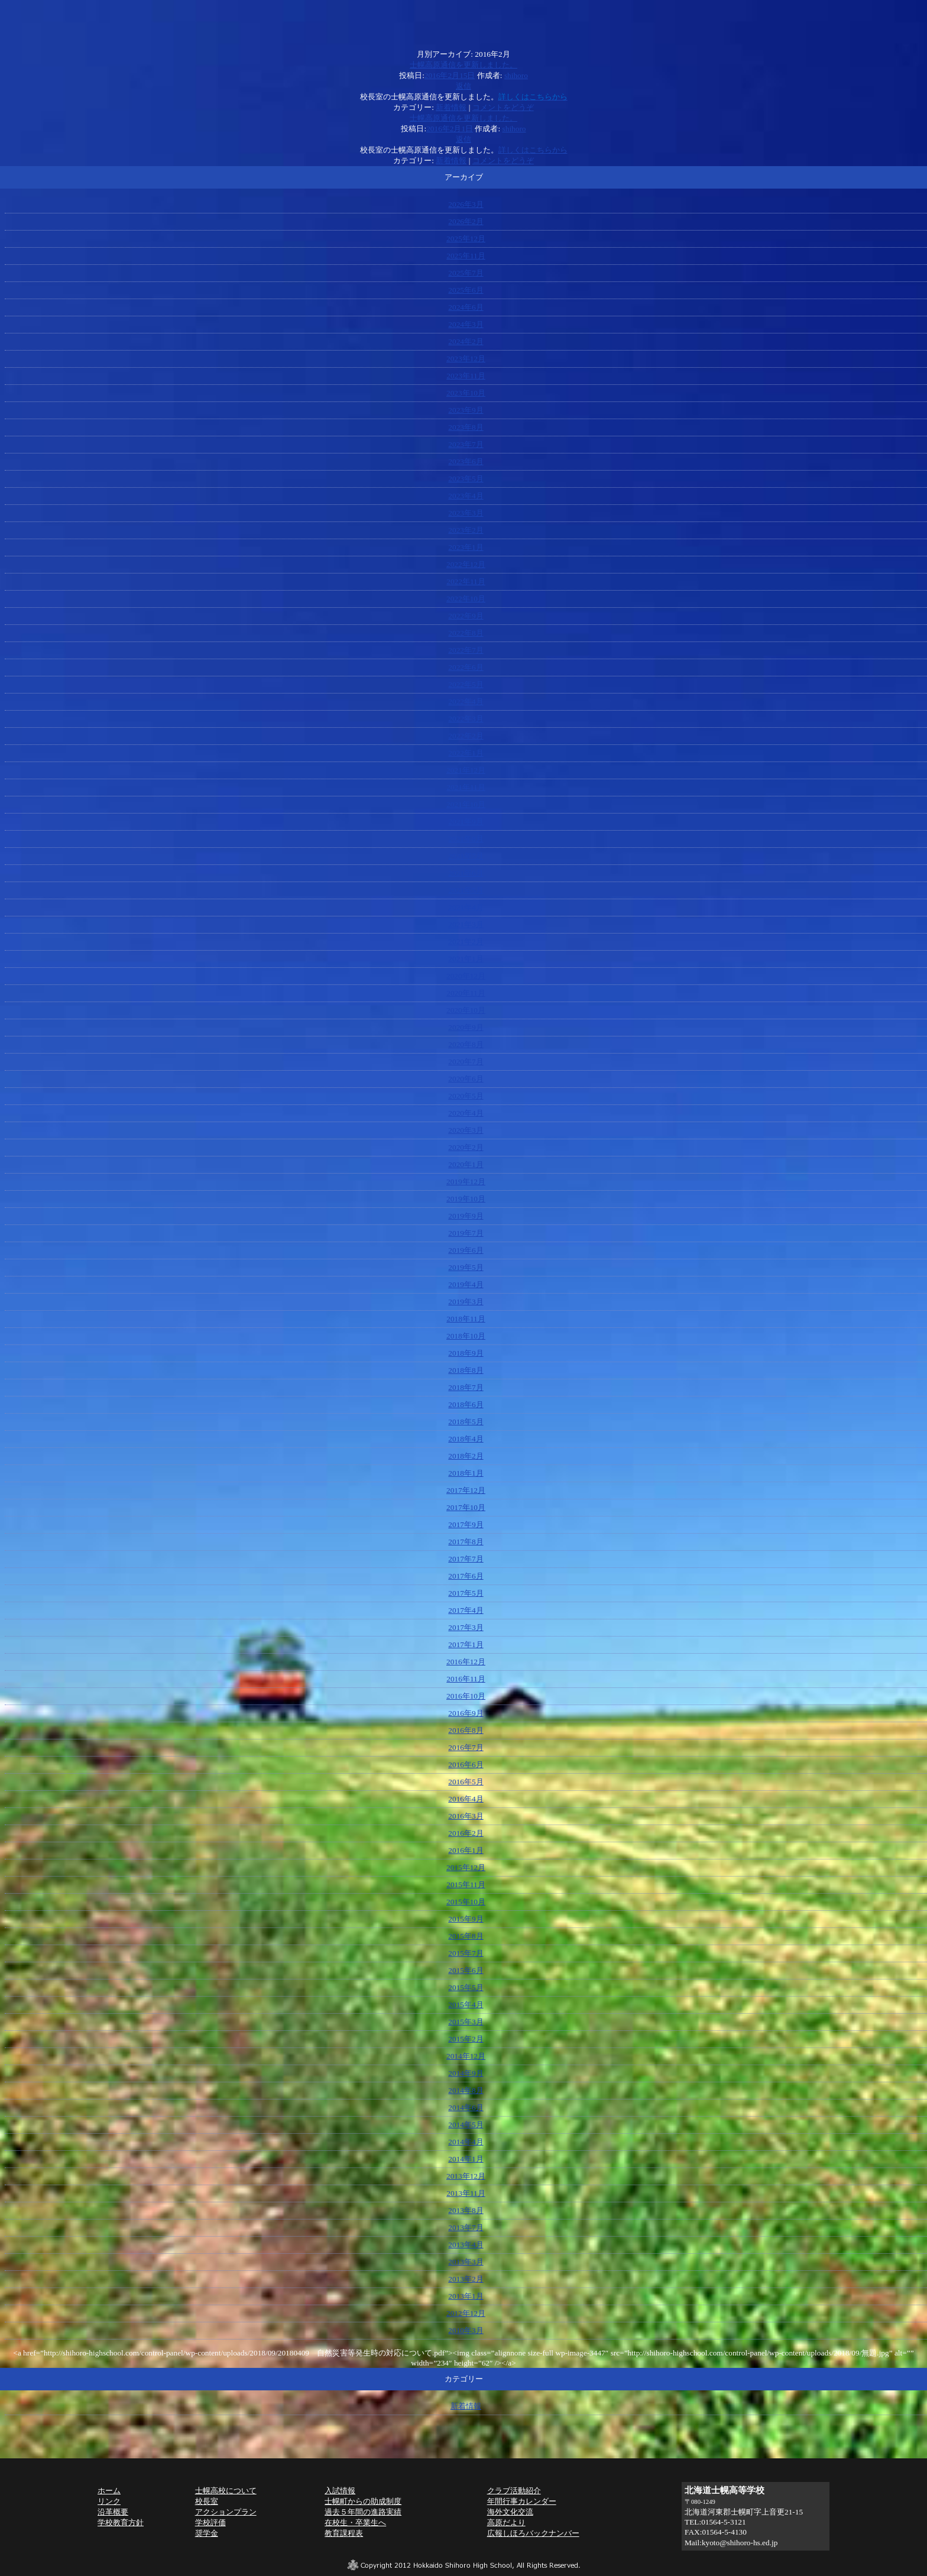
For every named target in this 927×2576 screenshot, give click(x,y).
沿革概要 (113, 2511)
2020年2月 (465, 1147)
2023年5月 (465, 478)
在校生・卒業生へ (355, 2522)
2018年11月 (465, 1318)
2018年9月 (465, 1353)
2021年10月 (465, 804)
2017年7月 (465, 1558)
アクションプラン (226, 2511)
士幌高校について (226, 2490)
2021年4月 (465, 907)
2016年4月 (465, 1798)
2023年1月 (465, 547)
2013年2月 (465, 2278)
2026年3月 (465, 204)
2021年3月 (465, 924)
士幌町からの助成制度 (363, 2501)
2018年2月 (465, 1455)
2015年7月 (465, 1953)
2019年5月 (465, 1267)
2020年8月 (465, 1044)
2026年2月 (465, 221)
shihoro (516, 75)
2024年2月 (465, 341)
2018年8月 (465, 1370)
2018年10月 (465, 1335)
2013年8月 (465, 2210)
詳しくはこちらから (533, 149)
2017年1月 (465, 1644)
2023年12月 (465, 358)
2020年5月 (465, 1095)
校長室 (206, 2501)
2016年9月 (465, 1713)
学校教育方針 (121, 2522)
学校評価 (210, 2522)
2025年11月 (465, 255)
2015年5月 (465, 1987)
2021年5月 (465, 890)
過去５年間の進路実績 (363, 2511)
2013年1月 (465, 2296)
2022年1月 (465, 753)
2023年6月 (465, 461)
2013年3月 (465, 2261)
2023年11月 (465, 375)
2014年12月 (465, 2056)
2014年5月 (465, 2124)
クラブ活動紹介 (514, 2490)
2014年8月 (465, 2090)
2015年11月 (465, 1884)
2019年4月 (465, 1284)
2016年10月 (465, 1696)
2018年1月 (465, 1473)
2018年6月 (465, 1404)
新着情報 (451, 107)
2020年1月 (465, 1164)
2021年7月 (465, 855)
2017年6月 (465, 1575)
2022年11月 (465, 581)
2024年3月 (465, 324)
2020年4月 (465, 1113)
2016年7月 (465, 1747)
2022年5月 (465, 684)
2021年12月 (465, 770)
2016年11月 (465, 1678)
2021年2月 (465, 941)
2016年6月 (465, 1764)
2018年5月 (465, 1421)
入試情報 (340, 2490)
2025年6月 (465, 290)
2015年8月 (465, 1936)
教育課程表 (344, 2533)
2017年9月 (465, 1524)
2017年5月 (465, 1593)
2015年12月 (465, 1867)
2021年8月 (465, 838)
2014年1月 (465, 2158)
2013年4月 (465, 2244)
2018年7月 (465, 1387)
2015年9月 (465, 1918)
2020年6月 (465, 1078)
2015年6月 (465, 1970)
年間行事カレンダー (521, 2501)
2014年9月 (465, 2073)
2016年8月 (465, 1730)
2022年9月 (465, 615)
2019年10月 (465, 1198)
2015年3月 (465, 2021)
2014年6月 (465, 2107)
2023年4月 (465, 495)
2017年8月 (465, 1541)
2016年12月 (465, 1661)
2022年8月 (465, 632)
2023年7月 (465, 444)
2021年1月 (465, 958)
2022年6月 (465, 667)
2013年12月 (465, 2176)
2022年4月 (465, 701)
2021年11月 (465, 787)
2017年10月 (465, 1507)
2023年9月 (465, 410)
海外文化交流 (510, 2511)
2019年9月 (465, 1215)
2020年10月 (465, 1010)
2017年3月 (465, 1627)
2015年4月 (465, 2004)
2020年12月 (465, 975)
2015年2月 (465, 2038)
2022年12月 (465, 564)
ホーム (109, 2490)
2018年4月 (465, 1438)
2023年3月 (465, 512)
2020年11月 (465, 993)
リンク (109, 2501)
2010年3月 (465, 2330)
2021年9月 (465, 821)
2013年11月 (465, 2193)
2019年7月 (465, 1233)
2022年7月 (465, 650)
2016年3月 (465, 1816)
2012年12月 (465, 2313)
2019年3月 (465, 1301)
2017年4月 (465, 1610)
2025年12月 (465, 238)
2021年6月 (465, 873)
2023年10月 (465, 392)
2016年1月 (465, 1850)
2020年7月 (465, 1061)
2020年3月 (465, 1130)
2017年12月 (465, 1490)
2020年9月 (465, 1027)
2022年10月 (465, 598)
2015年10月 (465, 1901)
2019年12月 (465, 1181)
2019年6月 (465, 1250)
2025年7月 (465, 272)
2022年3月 (465, 718)
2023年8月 (465, 427)
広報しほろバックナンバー (533, 2533)
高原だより (506, 2522)
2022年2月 (465, 735)
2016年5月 (465, 1781)
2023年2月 (465, 530)
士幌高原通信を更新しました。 (463, 64)
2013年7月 (465, 2227)
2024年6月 (465, 307)
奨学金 (206, 2533)
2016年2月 (465, 1833)
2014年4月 (465, 2141)
